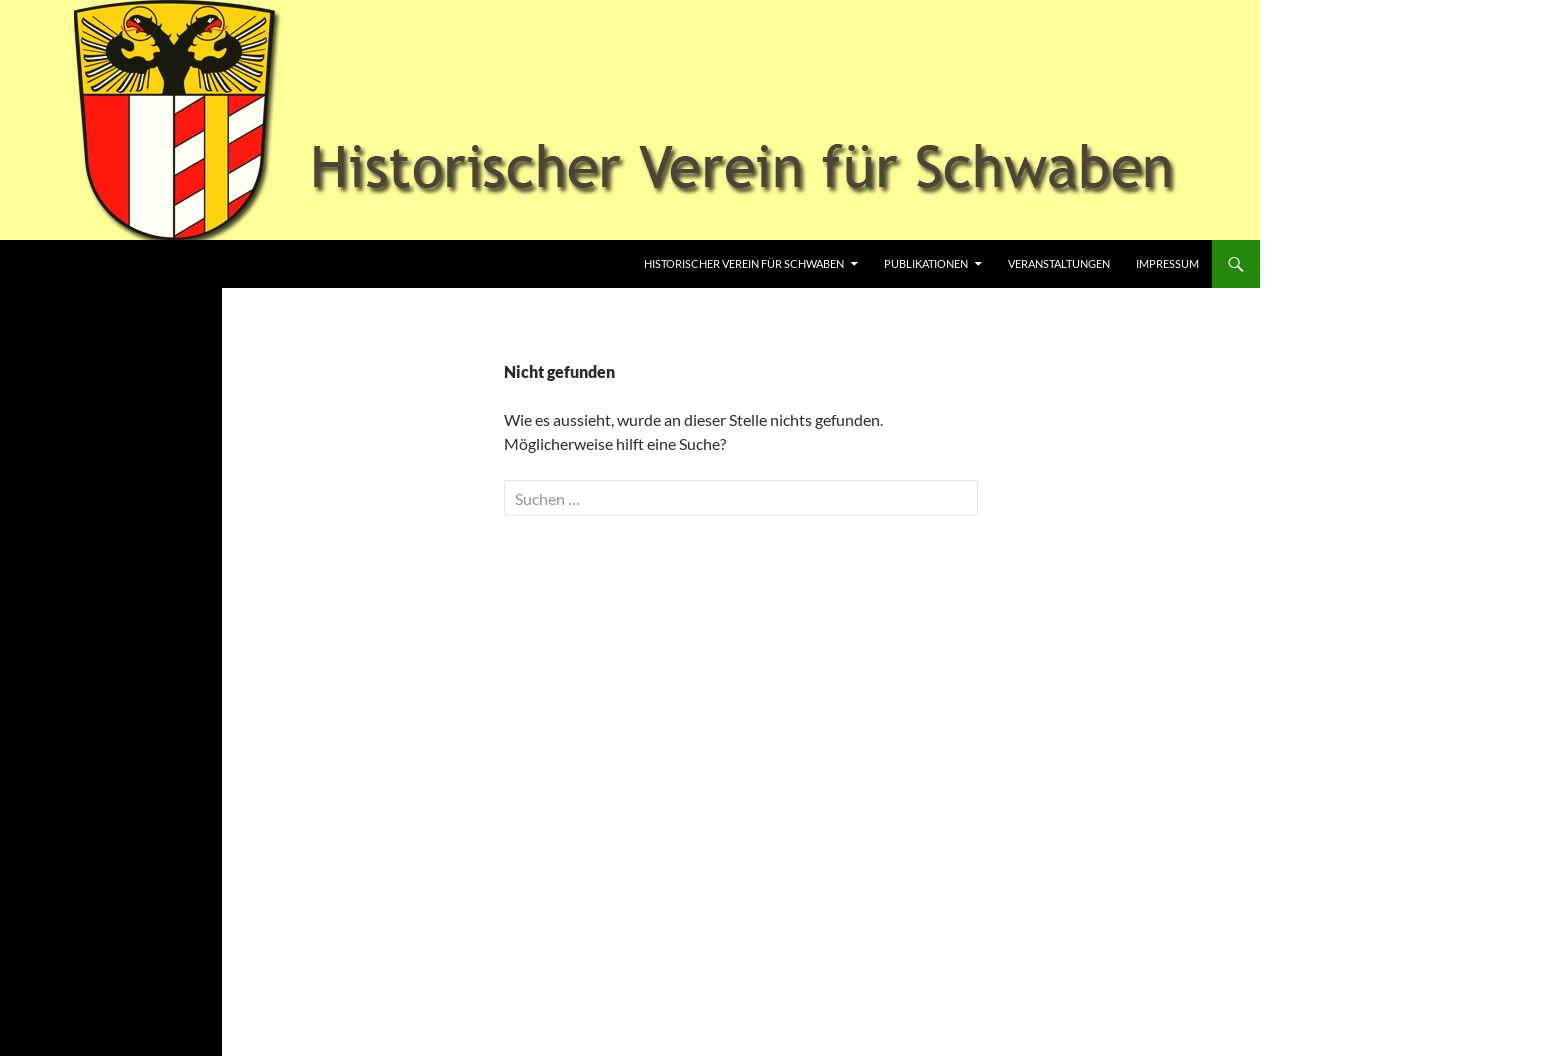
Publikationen (926, 263)
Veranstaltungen (1059, 263)
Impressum (1167, 263)
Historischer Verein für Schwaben (744, 263)
